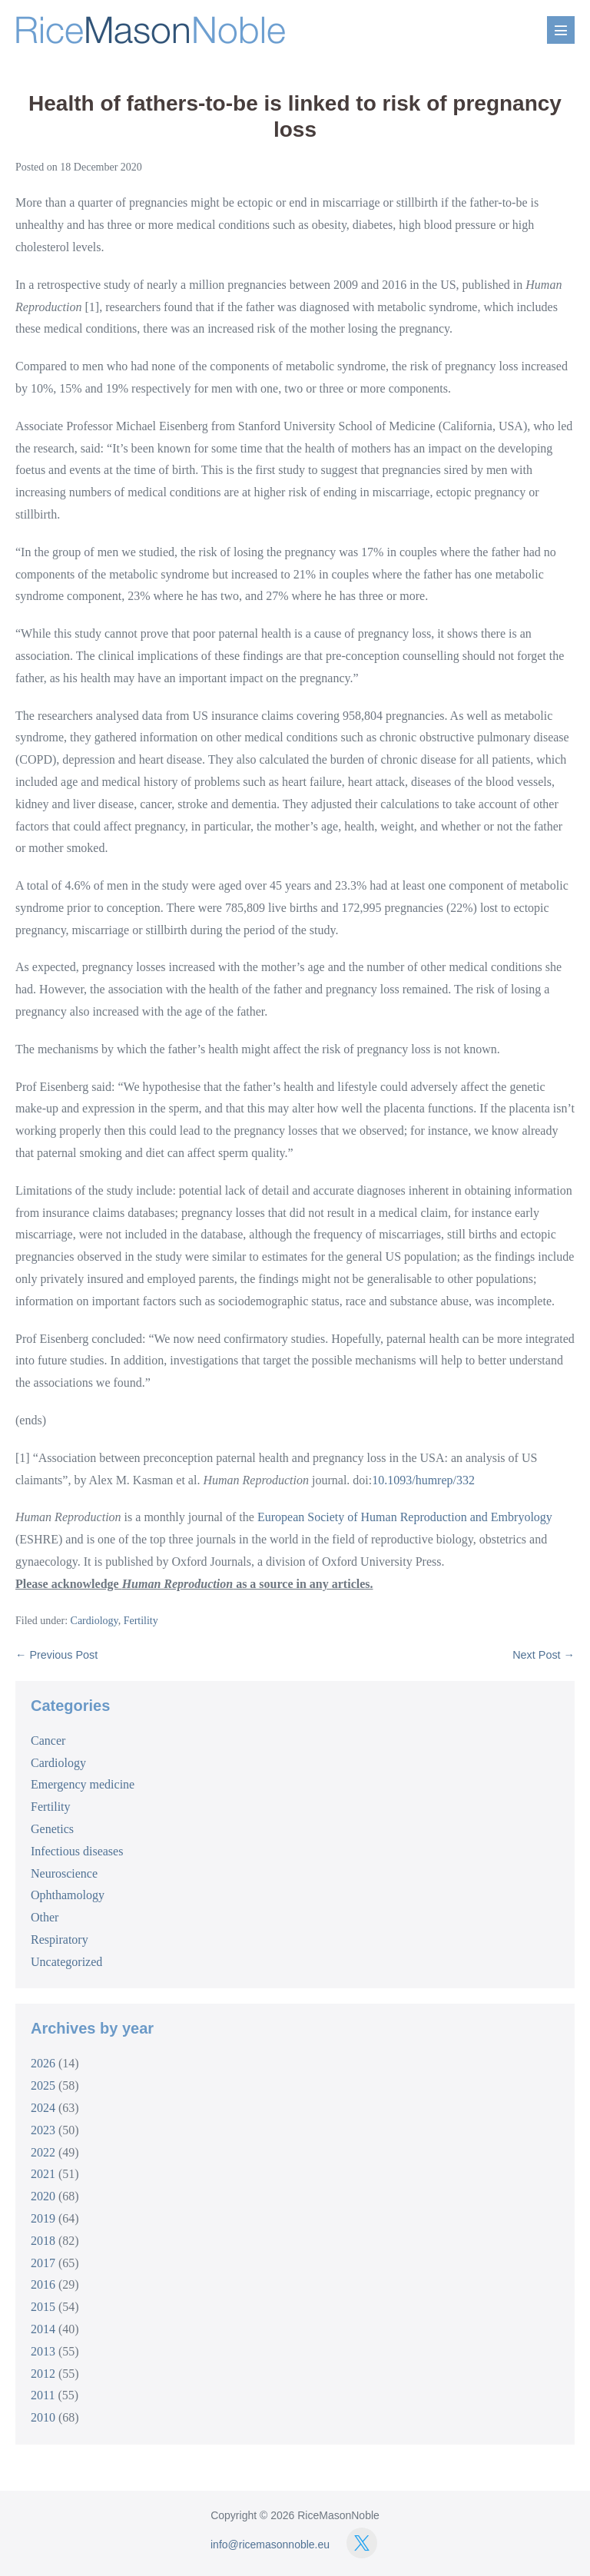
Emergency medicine (82, 1784)
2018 (43, 2240)
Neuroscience (64, 1873)
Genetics (52, 1828)
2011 (43, 2395)
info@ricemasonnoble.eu (270, 2544)
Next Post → (543, 1655)
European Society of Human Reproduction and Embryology (404, 1516)
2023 (43, 2130)
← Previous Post (56, 1655)
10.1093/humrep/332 (423, 1480)
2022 (43, 2152)
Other (44, 1917)
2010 (43, 2417)
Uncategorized (66, 1961)
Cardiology (94, 1620)
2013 (43, 2351)
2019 (43, 2218)
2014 (43, 2329)
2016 (43, 2284)
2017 (43, 2262)
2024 (43, 2107)
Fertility (141, 1620)
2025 (43, 2085)
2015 (43, 2306)
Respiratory (59, 1939)
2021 (43, 2173)
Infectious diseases (77, 1851)
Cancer (48, 1740)
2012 (43, 2373)
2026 (43, 2063)
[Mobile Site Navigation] (561, 30)
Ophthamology (67, 1894)
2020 (43, 2196)
